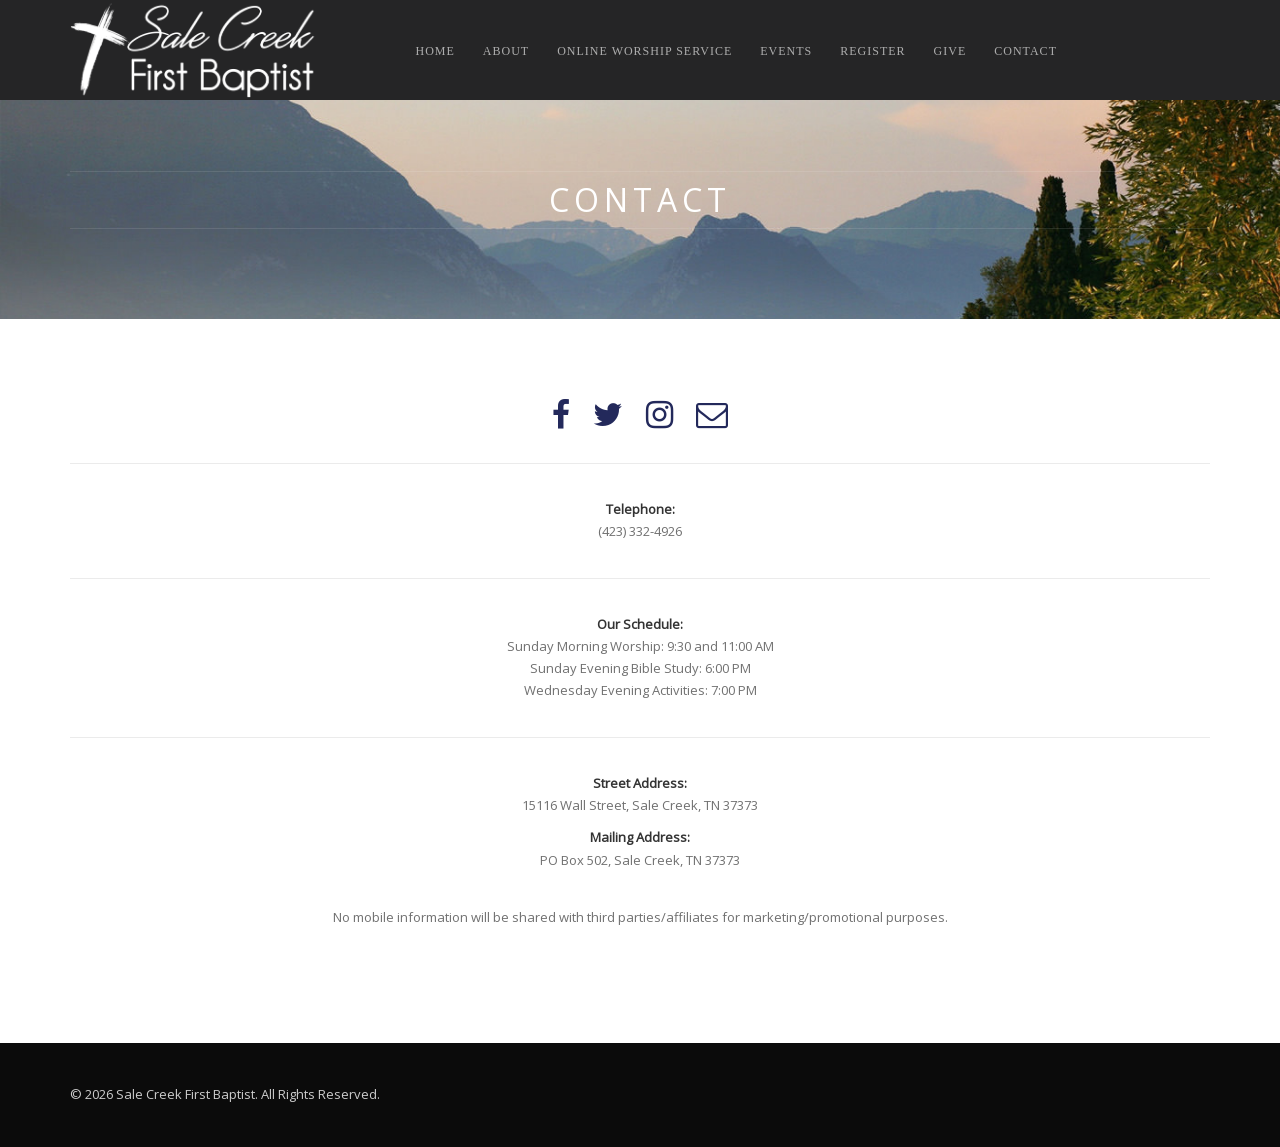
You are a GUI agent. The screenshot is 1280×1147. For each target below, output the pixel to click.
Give (950, 51)
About (506, 51)
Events (786, 51)
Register (872, 51)
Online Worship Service (644, 51)
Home (435, 51)
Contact (1025, 51)
